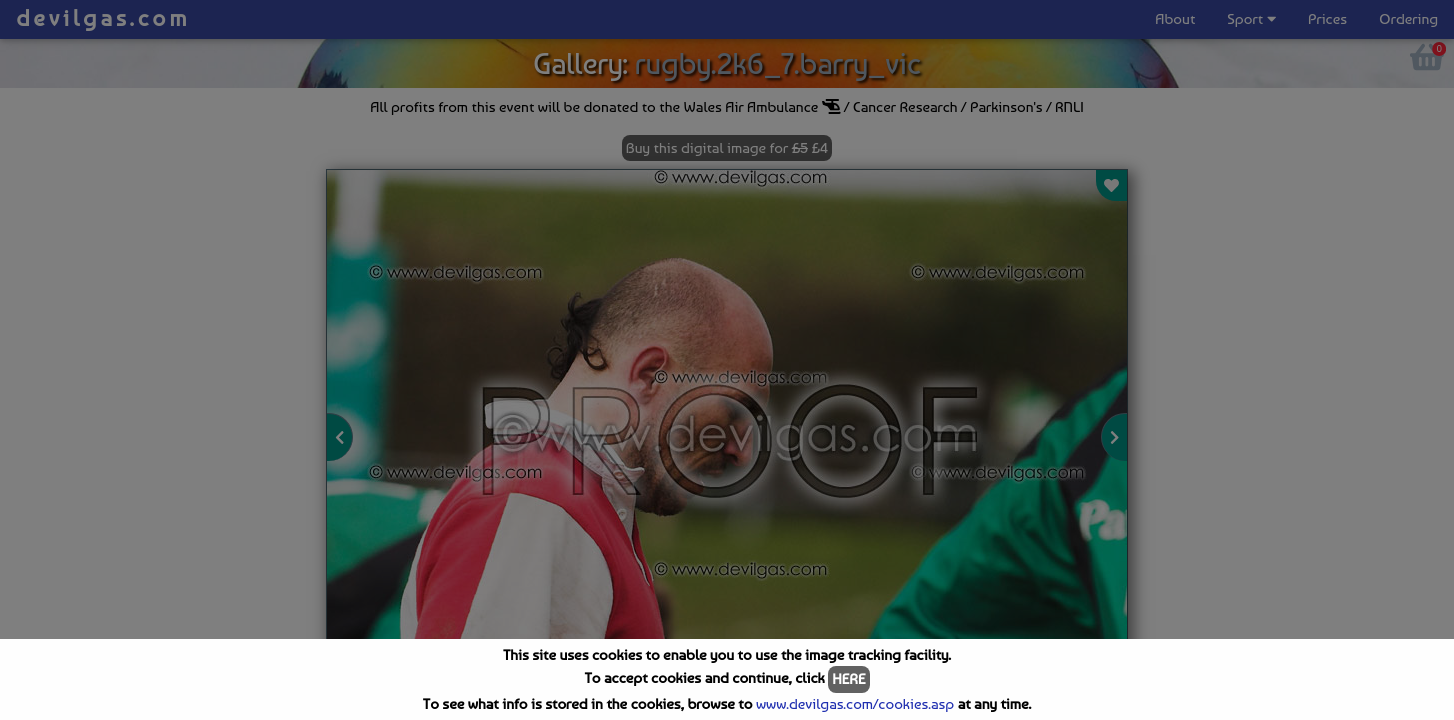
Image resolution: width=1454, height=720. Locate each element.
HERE (848, 679)
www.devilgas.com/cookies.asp (855, 704)
